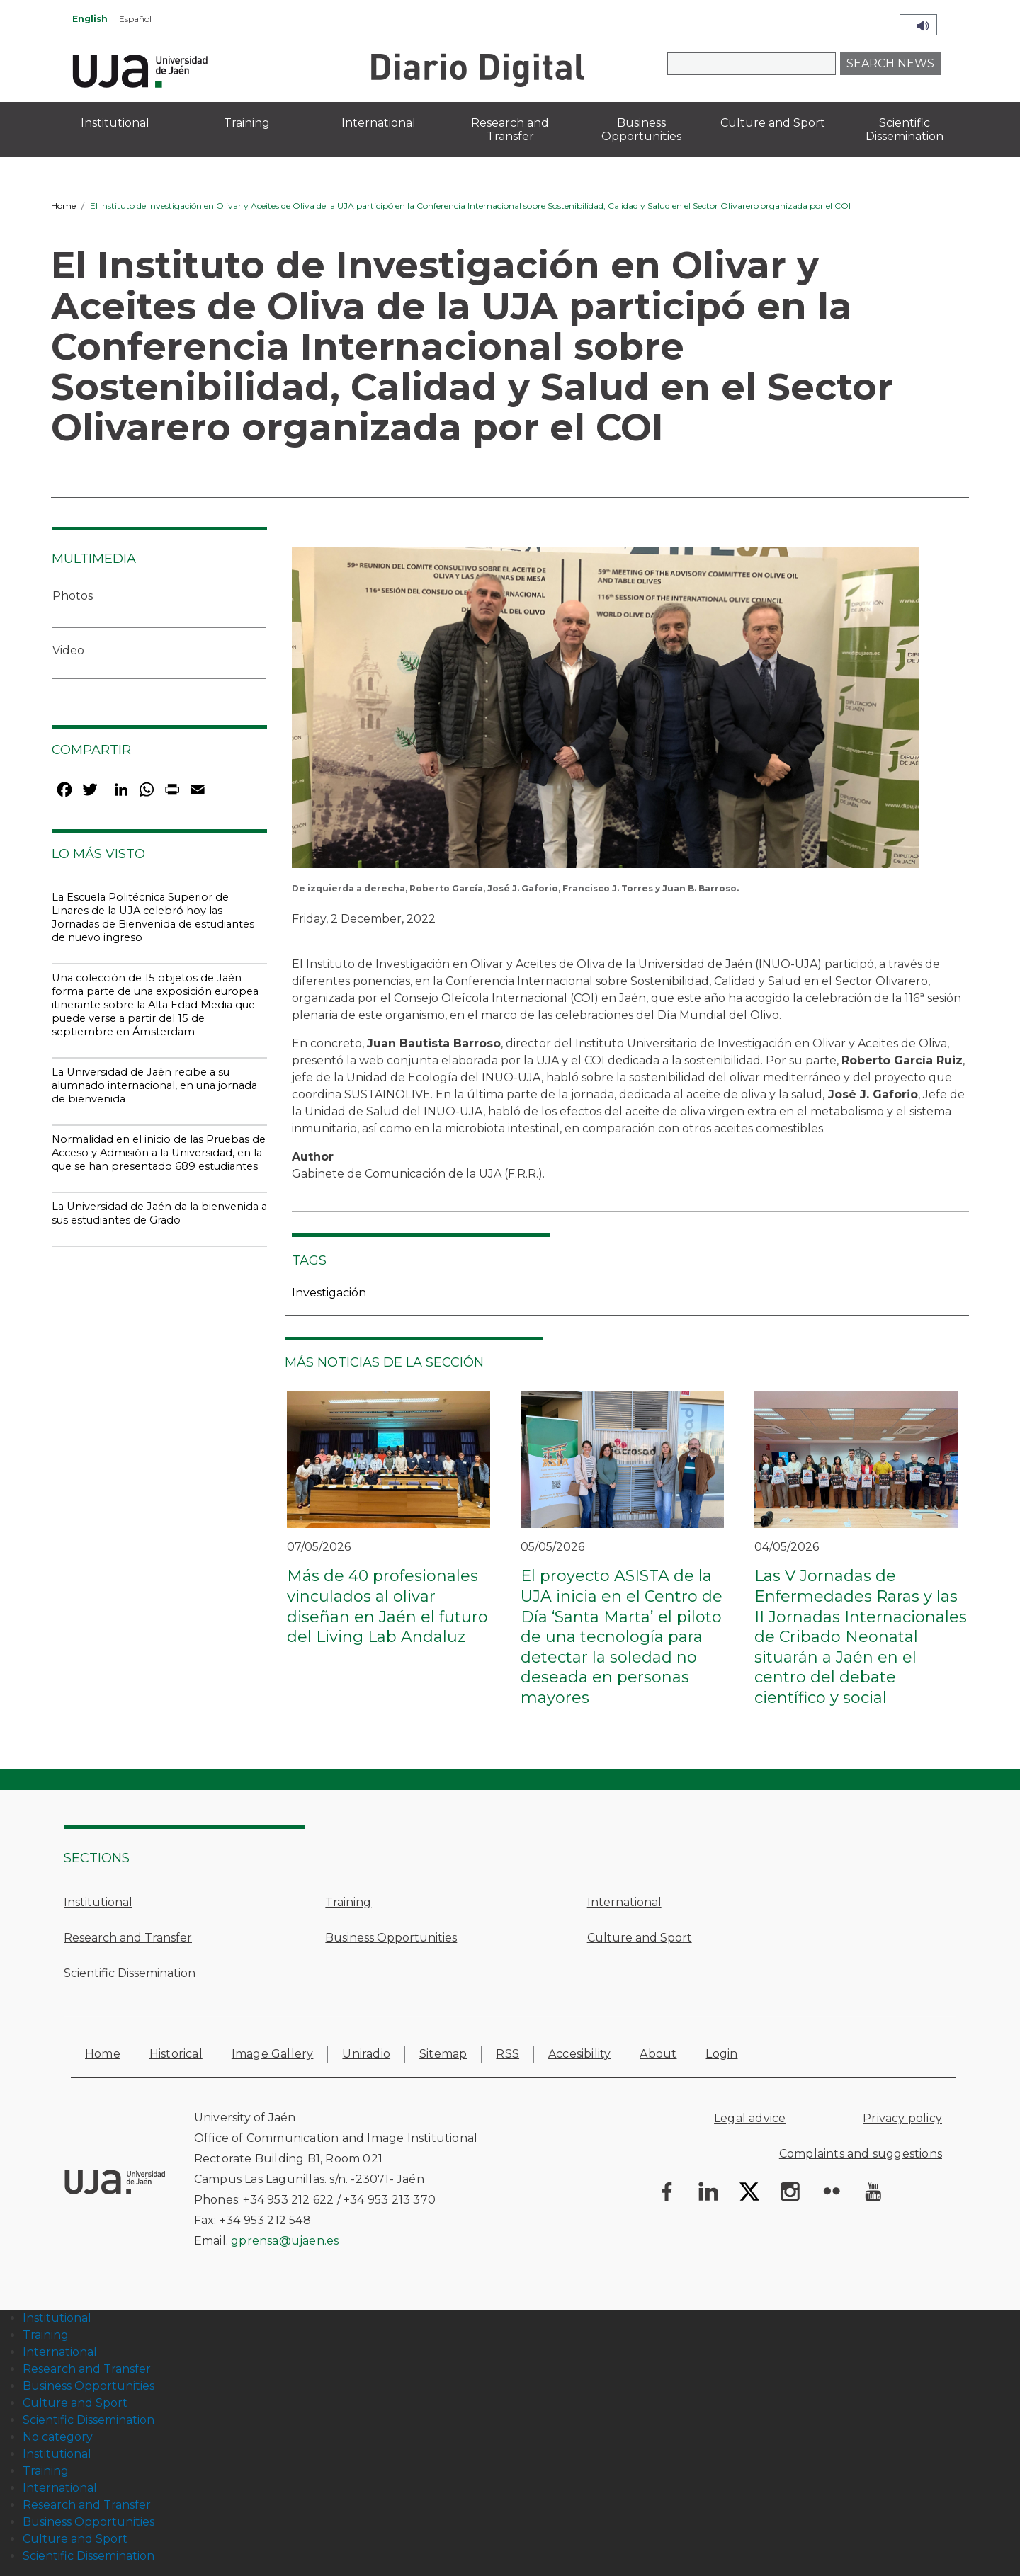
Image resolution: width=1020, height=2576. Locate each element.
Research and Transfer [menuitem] (510, 129)
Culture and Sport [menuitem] (772, 123)
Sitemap (443, 2054)
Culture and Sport (639, 1937)
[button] (605, 712)
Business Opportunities (391, 1937)
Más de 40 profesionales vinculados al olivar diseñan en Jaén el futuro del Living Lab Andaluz (387, 1606)
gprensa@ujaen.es (285, 2240)
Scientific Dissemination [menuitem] (905, 129)
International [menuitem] (378, 123)
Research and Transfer (128, 1937)
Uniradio (366, 2054)
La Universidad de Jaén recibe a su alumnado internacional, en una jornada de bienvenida (154, 1085)
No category (58, 2437)
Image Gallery (273, 2054)
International (624, 1902)
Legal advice (750, 2118)
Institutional (98, 1902)
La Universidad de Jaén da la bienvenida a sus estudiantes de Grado (159, 1213)
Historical (176, 2054)
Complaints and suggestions (860, 2153)
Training (348, 1902)
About (658, 2054)
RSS (507, 2054)
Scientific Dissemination (130, 1973)
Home (63, 205)
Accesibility (579, 2054)
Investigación (329, 1292)
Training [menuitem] (247, 123)
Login (721, 2054)
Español (135, 18)
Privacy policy (902, 2118)
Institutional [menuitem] (115, 123)
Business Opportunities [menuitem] (641, 129)
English (90, 18)
